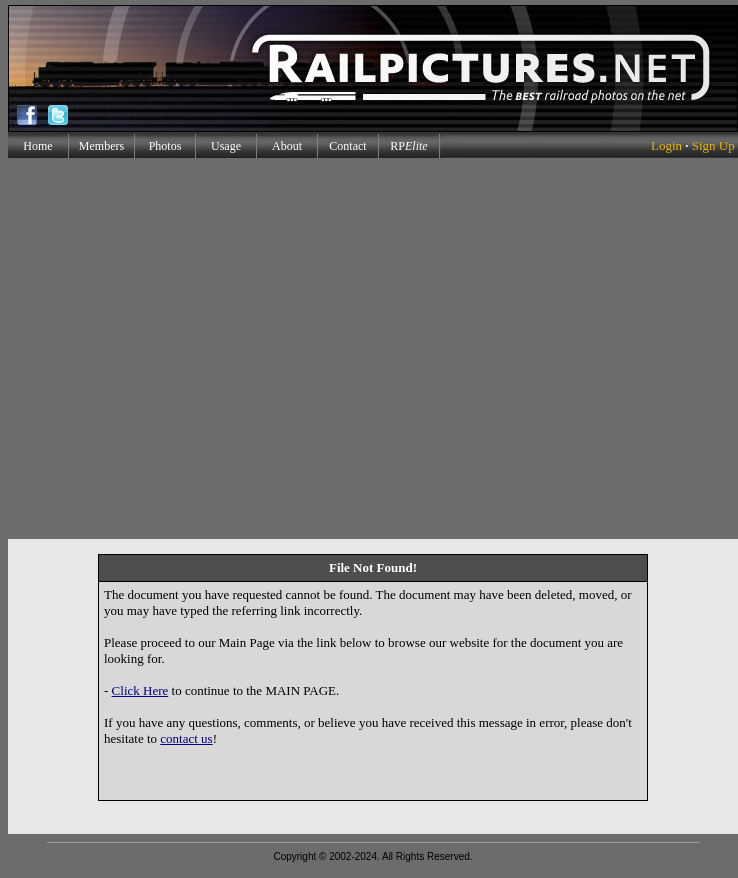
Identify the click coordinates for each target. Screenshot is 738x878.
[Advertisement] (187, 348)
